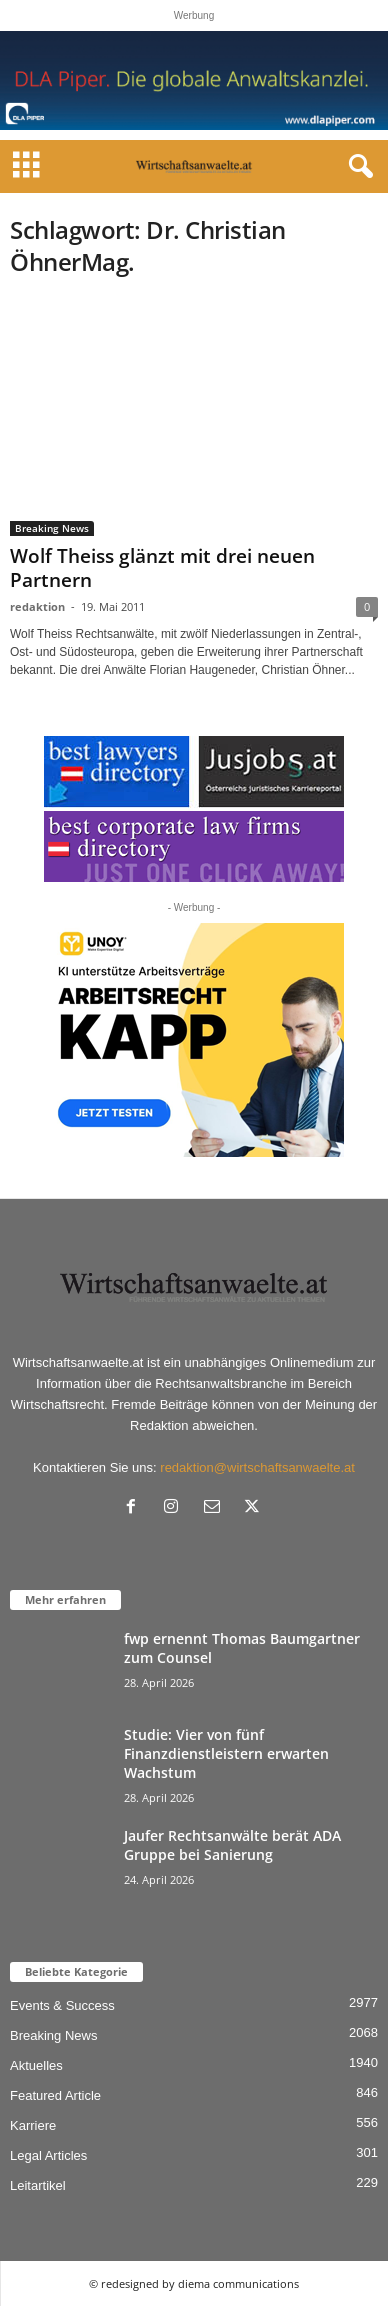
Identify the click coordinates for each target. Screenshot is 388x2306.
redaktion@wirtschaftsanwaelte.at (257, 1467)
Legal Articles (48, 2155)
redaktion (37, 606)
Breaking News (52, 528)
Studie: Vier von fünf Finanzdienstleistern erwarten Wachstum (226, 1753)
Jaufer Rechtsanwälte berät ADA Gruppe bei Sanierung (232, 1845)
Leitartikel (38, 2185)
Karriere (33, 2125)
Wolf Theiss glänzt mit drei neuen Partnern (162, 568)
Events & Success (62, 2005)
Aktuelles (36, 2065)
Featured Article (55, 2095)
